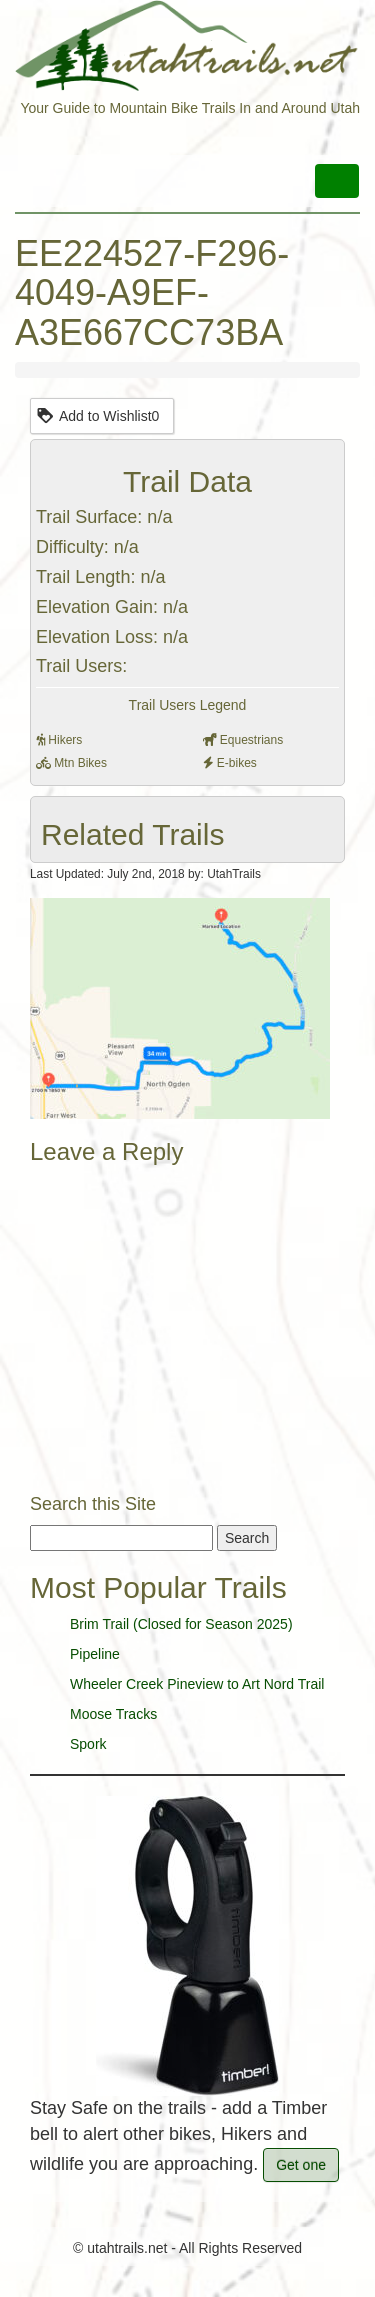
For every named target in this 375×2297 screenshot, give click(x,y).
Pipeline (95, 1654)
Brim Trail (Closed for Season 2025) (181, 1624)
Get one (301, 2165)
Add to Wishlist (97, 415)
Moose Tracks (113, 1714)
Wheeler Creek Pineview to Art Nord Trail (197, 1684)
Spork (88, 1744)
